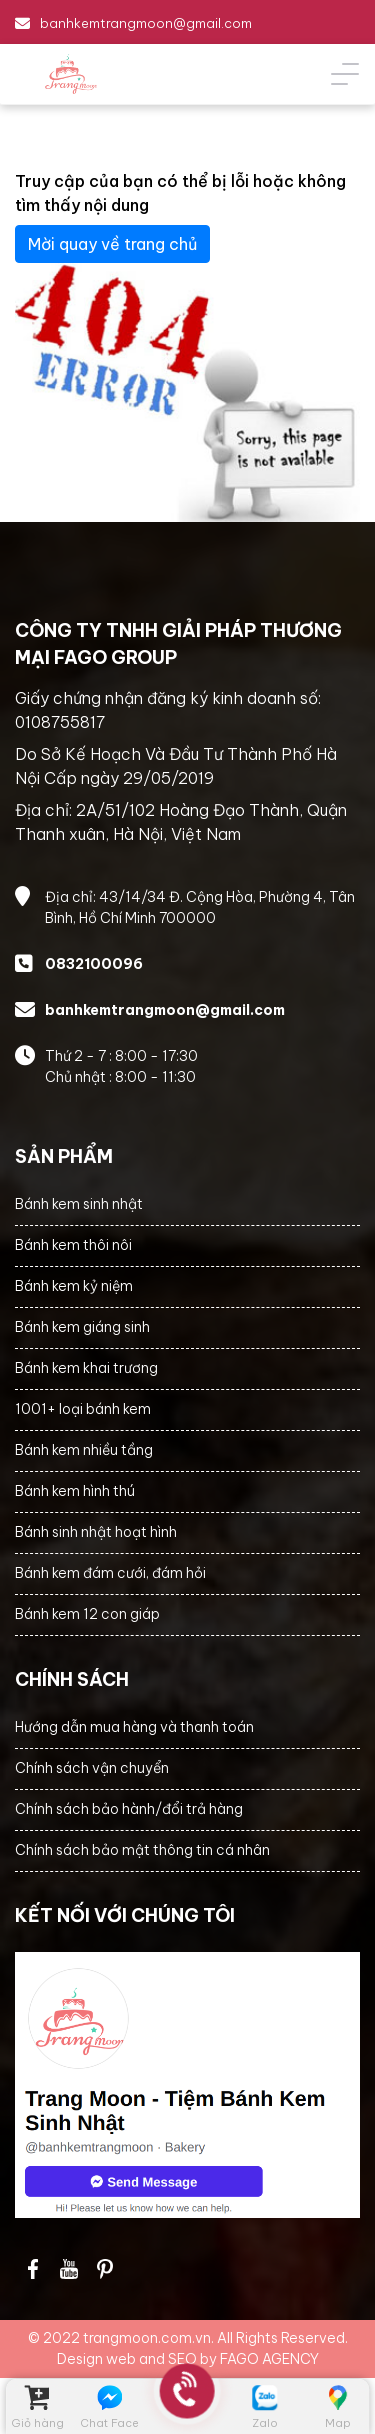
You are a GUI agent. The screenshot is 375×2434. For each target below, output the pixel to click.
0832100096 (94, 964)
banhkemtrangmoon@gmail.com (146, 23)
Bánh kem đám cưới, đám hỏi (110, 1573)
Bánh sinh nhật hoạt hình (96, 1532)
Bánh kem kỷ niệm (74, 1286)
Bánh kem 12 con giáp (87, 1614)
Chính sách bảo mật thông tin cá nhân (142, 1850)
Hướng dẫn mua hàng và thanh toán (134, 1727)
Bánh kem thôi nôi (73, 1245)
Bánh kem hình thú (75, 1491)
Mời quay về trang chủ (112, 244)
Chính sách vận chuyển (92, 1768)
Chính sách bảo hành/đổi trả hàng (129, 1809)
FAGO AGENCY (269, 2359)
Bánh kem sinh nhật (79, 1204)
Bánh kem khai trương (86, 1368)
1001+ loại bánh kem (83, 1409)
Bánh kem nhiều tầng (84, 1450)
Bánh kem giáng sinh (82, 1327)
